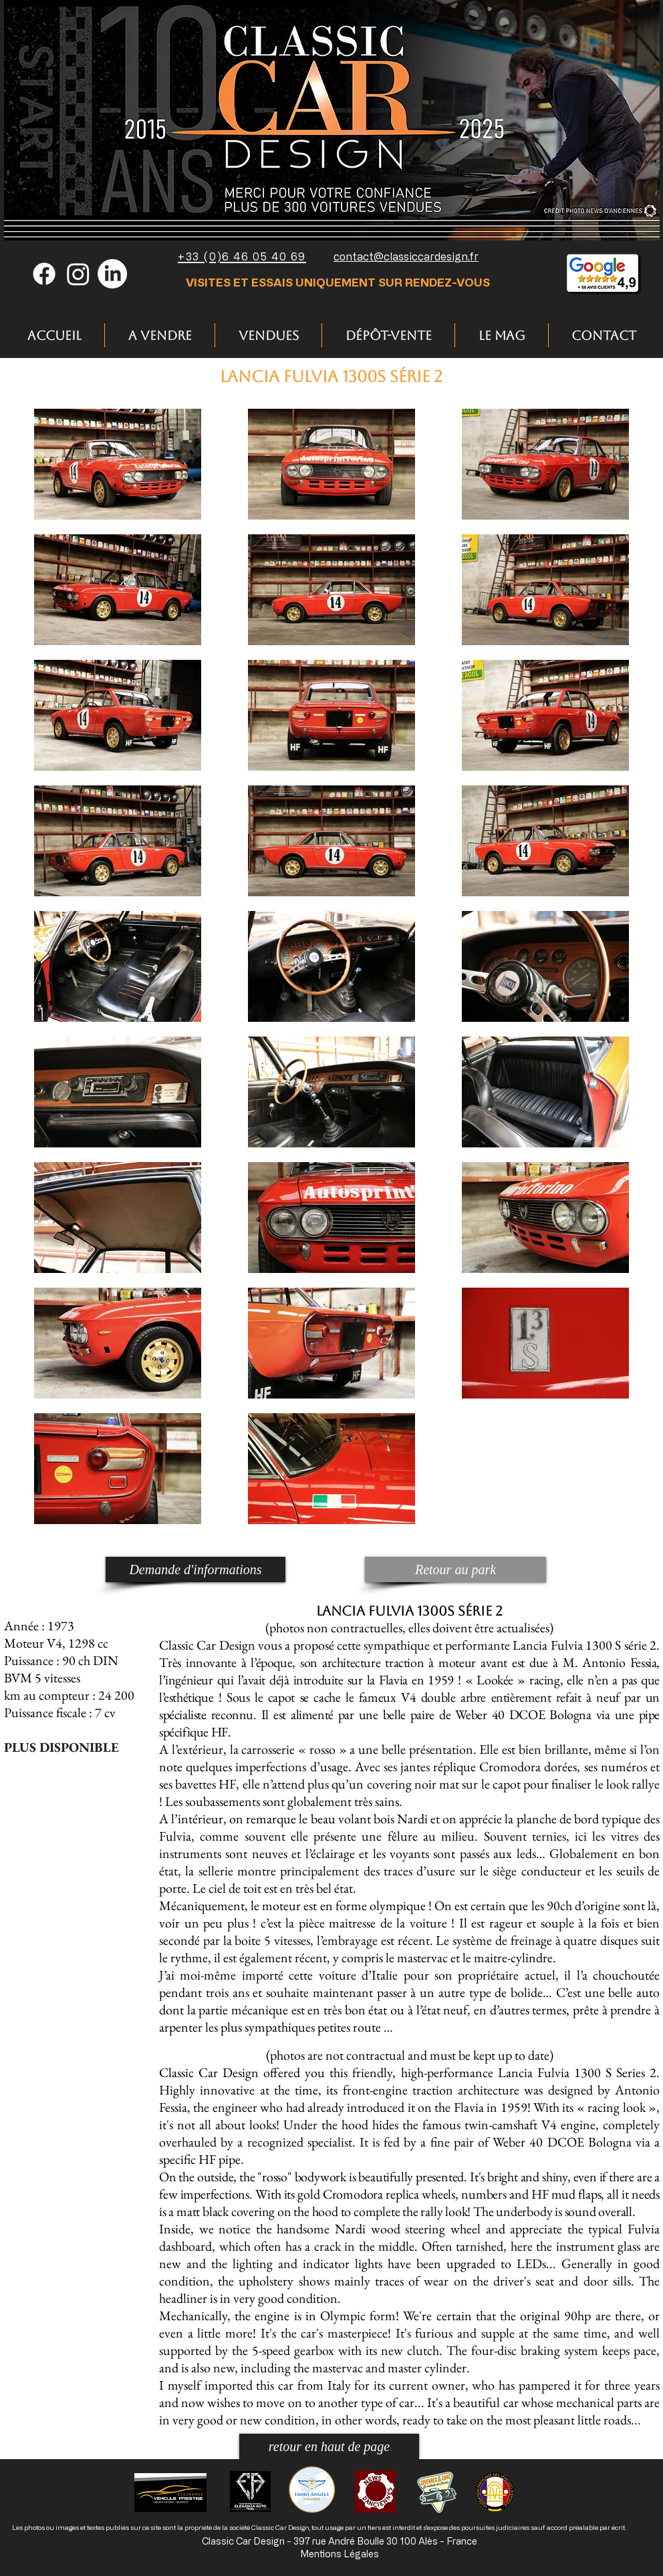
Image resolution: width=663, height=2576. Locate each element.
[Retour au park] (455, 1569)
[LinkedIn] (112, 274)
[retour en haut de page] (329, 2446)
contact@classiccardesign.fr (406, 256)
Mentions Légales (339, 2554)
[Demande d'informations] (195, 1569)
